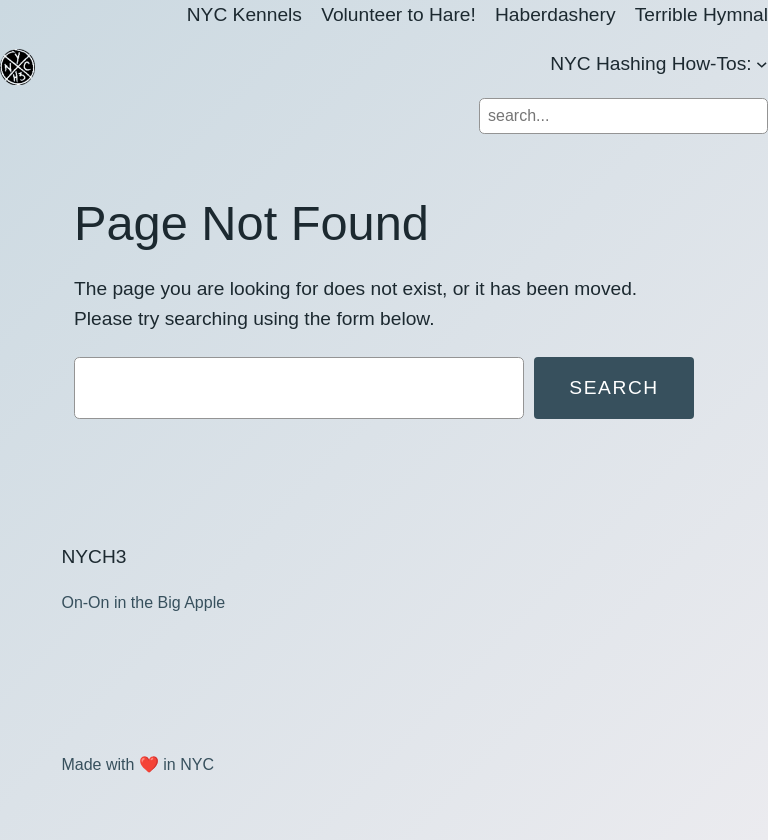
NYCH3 (93, 556)
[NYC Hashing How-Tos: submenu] (762, 64)
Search (614, 387)
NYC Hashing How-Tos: (651, 63)
